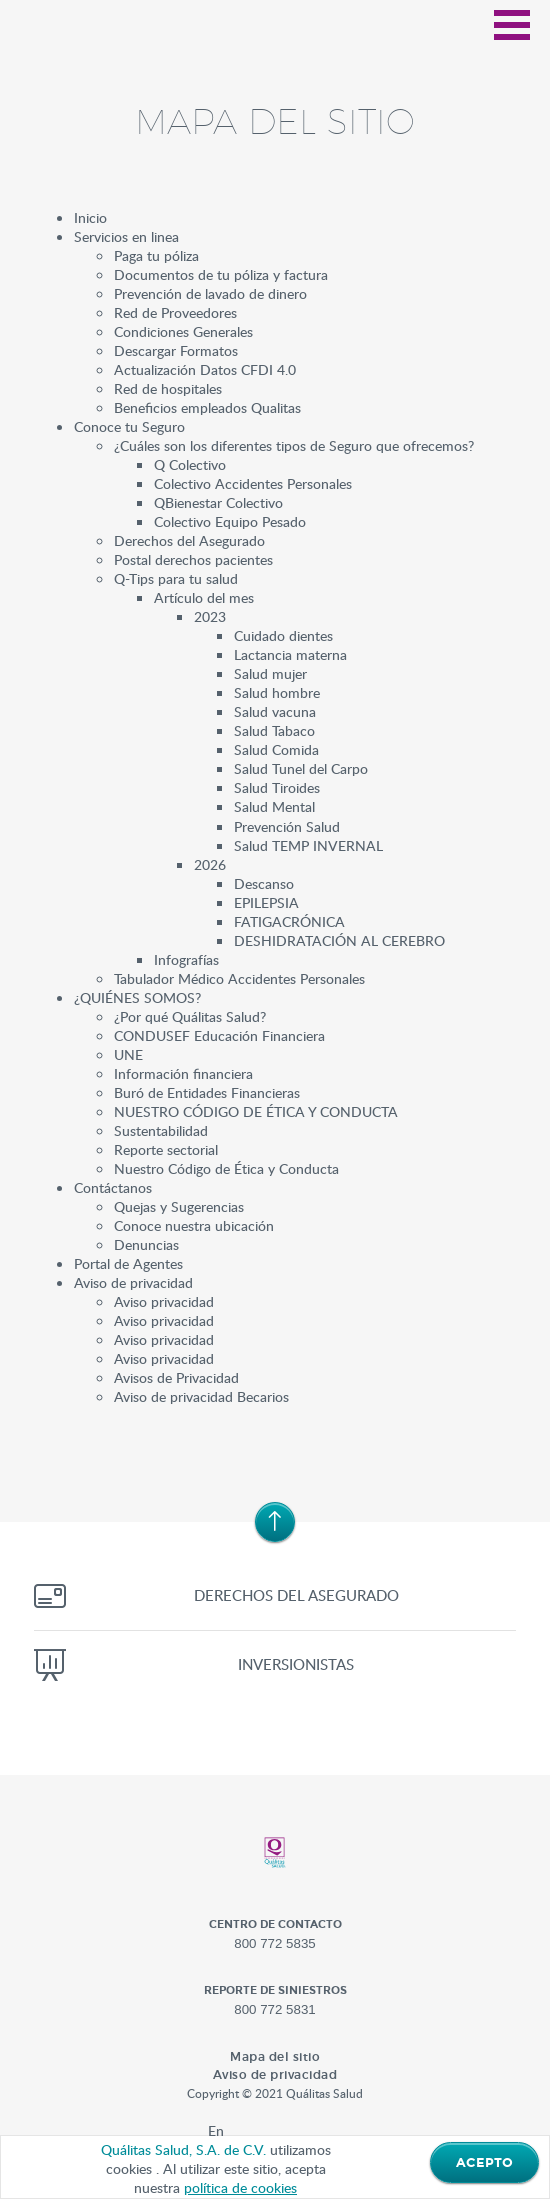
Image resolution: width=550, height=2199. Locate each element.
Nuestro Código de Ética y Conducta (226, 1168)
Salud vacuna (275, 711)
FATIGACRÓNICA (289, 921)
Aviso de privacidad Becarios (201, 1396)
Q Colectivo (190, 464)
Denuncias (146, 1244)
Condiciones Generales (183, 331)
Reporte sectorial (166, 1149)
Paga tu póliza (156, 255)
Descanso (264, 883)
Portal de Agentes (128, 1263)
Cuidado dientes (283, 635)
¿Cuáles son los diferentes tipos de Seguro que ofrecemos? (294, 445)
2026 (210, 864)
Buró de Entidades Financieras (207, 1092)
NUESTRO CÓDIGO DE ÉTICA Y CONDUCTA (256, 1111)
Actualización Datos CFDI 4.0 (205, 369)
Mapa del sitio (275, 2056)
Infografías (186, 959)
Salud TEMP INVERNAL (308, 845)
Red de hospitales (168, 388)
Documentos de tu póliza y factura (221, 274)
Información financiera (183, 1073)
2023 (210, 616)
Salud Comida (276, 749)
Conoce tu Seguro (129, 426)
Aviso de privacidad (133, 1282)
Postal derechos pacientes (193, 559)
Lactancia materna (290, 654)
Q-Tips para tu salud (176, 578)
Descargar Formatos (176, 350)
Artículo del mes (204, 597)
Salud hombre (277, 692)
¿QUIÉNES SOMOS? (137, 997)
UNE (128, 1054)
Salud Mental (274, 806)
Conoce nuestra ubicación (194, 1225)
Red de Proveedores (175, 312)
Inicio (90, 217)
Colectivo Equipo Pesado (230, 521)
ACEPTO (484, 2163)
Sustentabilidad (161, 1130)
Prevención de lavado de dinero (210, 293)
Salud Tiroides (277, 787)
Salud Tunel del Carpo (301, 768)
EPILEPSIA (266, 902)
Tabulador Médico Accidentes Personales (239, 978)
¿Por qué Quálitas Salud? (190, 1016)
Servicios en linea (126, 236)
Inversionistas (296, 1664)
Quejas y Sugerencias (179, 1206)
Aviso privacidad (164, 1301)
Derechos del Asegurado (189, 540)
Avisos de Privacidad (176, 1377)
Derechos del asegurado (296, 1595)
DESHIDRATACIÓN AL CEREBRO (339, 940)
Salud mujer (270, 673)
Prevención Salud (287, 826)
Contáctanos (113, 1187)
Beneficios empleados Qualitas (207, 407)
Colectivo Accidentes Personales (253, 483)
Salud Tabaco (274, 730)
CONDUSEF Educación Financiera (219, 1035)
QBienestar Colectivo (218, 502)
